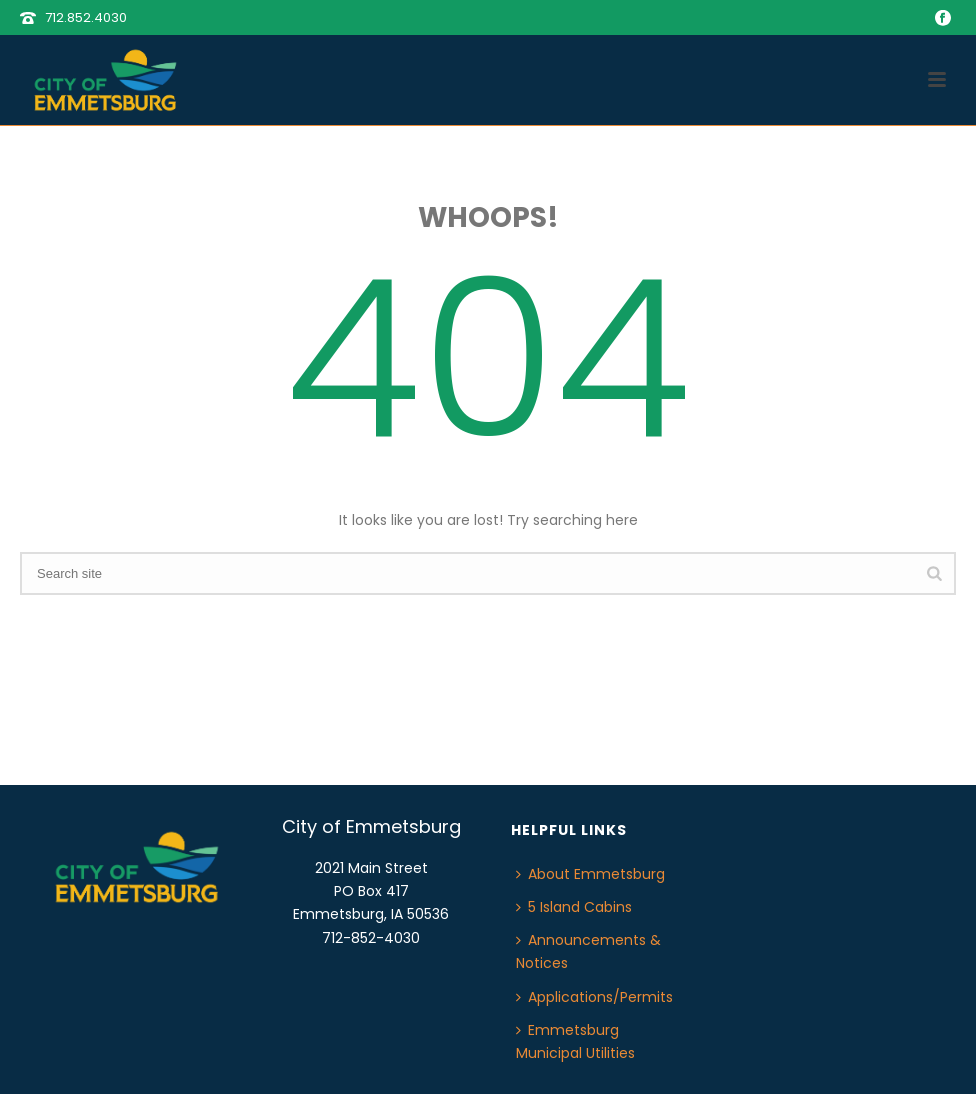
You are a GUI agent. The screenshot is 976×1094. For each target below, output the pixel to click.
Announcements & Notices (588, 951)
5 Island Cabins (574, 907)
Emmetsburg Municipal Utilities (575, 1041)
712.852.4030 (86, 17)
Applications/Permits (594, 997)
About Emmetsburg (590, 874)
